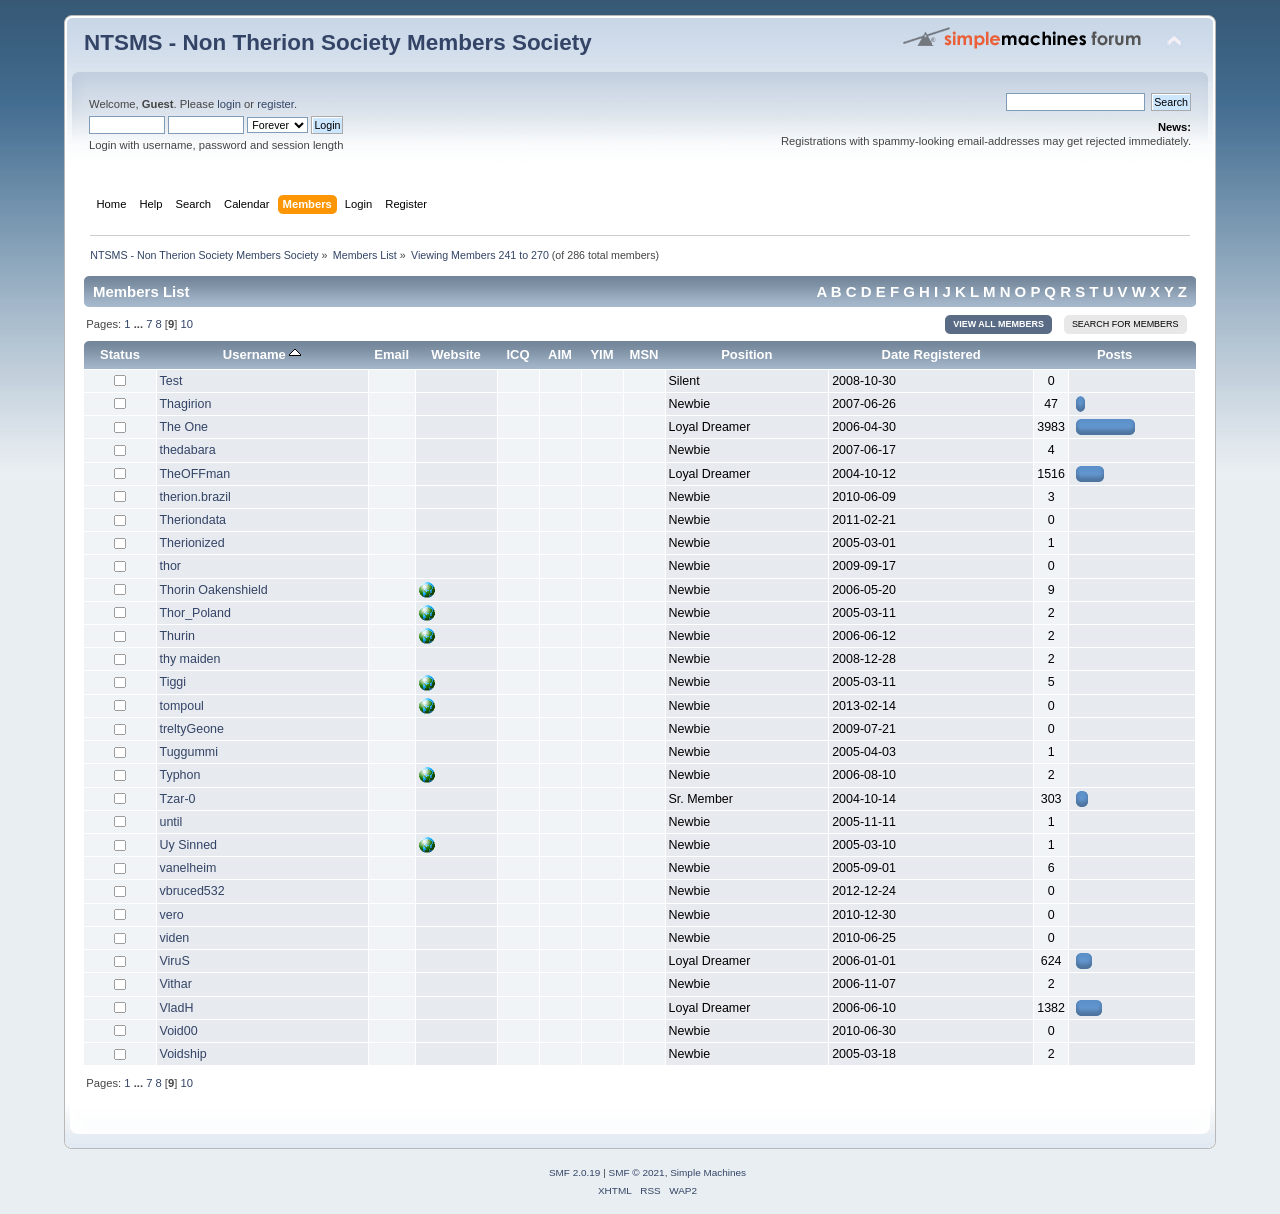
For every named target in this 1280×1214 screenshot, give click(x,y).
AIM (560, 354)
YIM (601, 354)
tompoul (182, 706)
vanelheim (188, 868)
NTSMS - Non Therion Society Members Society (338, 42)
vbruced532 (192, 891)
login (229, 104)
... (140, 324)
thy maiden (190, 659)
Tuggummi (189, 752)
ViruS (175, 961)
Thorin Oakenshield (214, 590)
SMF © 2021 (637, 1172)
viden (175, 938)
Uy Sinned (189, 845)
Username (262, 354)
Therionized (192, 543)
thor (171, 566)
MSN (644, 354)
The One (184, 427)
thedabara (188, 450)
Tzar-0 (178, 799)
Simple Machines (708, 1172)
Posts (1115, 354)
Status (120, 354)
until (171, 822)
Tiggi (173, 682)
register (275, 104)
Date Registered (931, 354)
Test (171, 381)
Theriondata (193, 520)
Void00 (179, 1031)
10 (186, 324)
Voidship (183, 1054)
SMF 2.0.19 (575, 1172)
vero (172, 915)
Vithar (176, 984)
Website (456, 354)
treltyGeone (192, 729)
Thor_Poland (195, 613)
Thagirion (186, 404)
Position (746, 354)
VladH (177, 1008)
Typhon (180, 775)
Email (391, 354)
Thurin (177, 636)
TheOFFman (195, 474)
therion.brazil (195, 497)
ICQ (517, 354)
